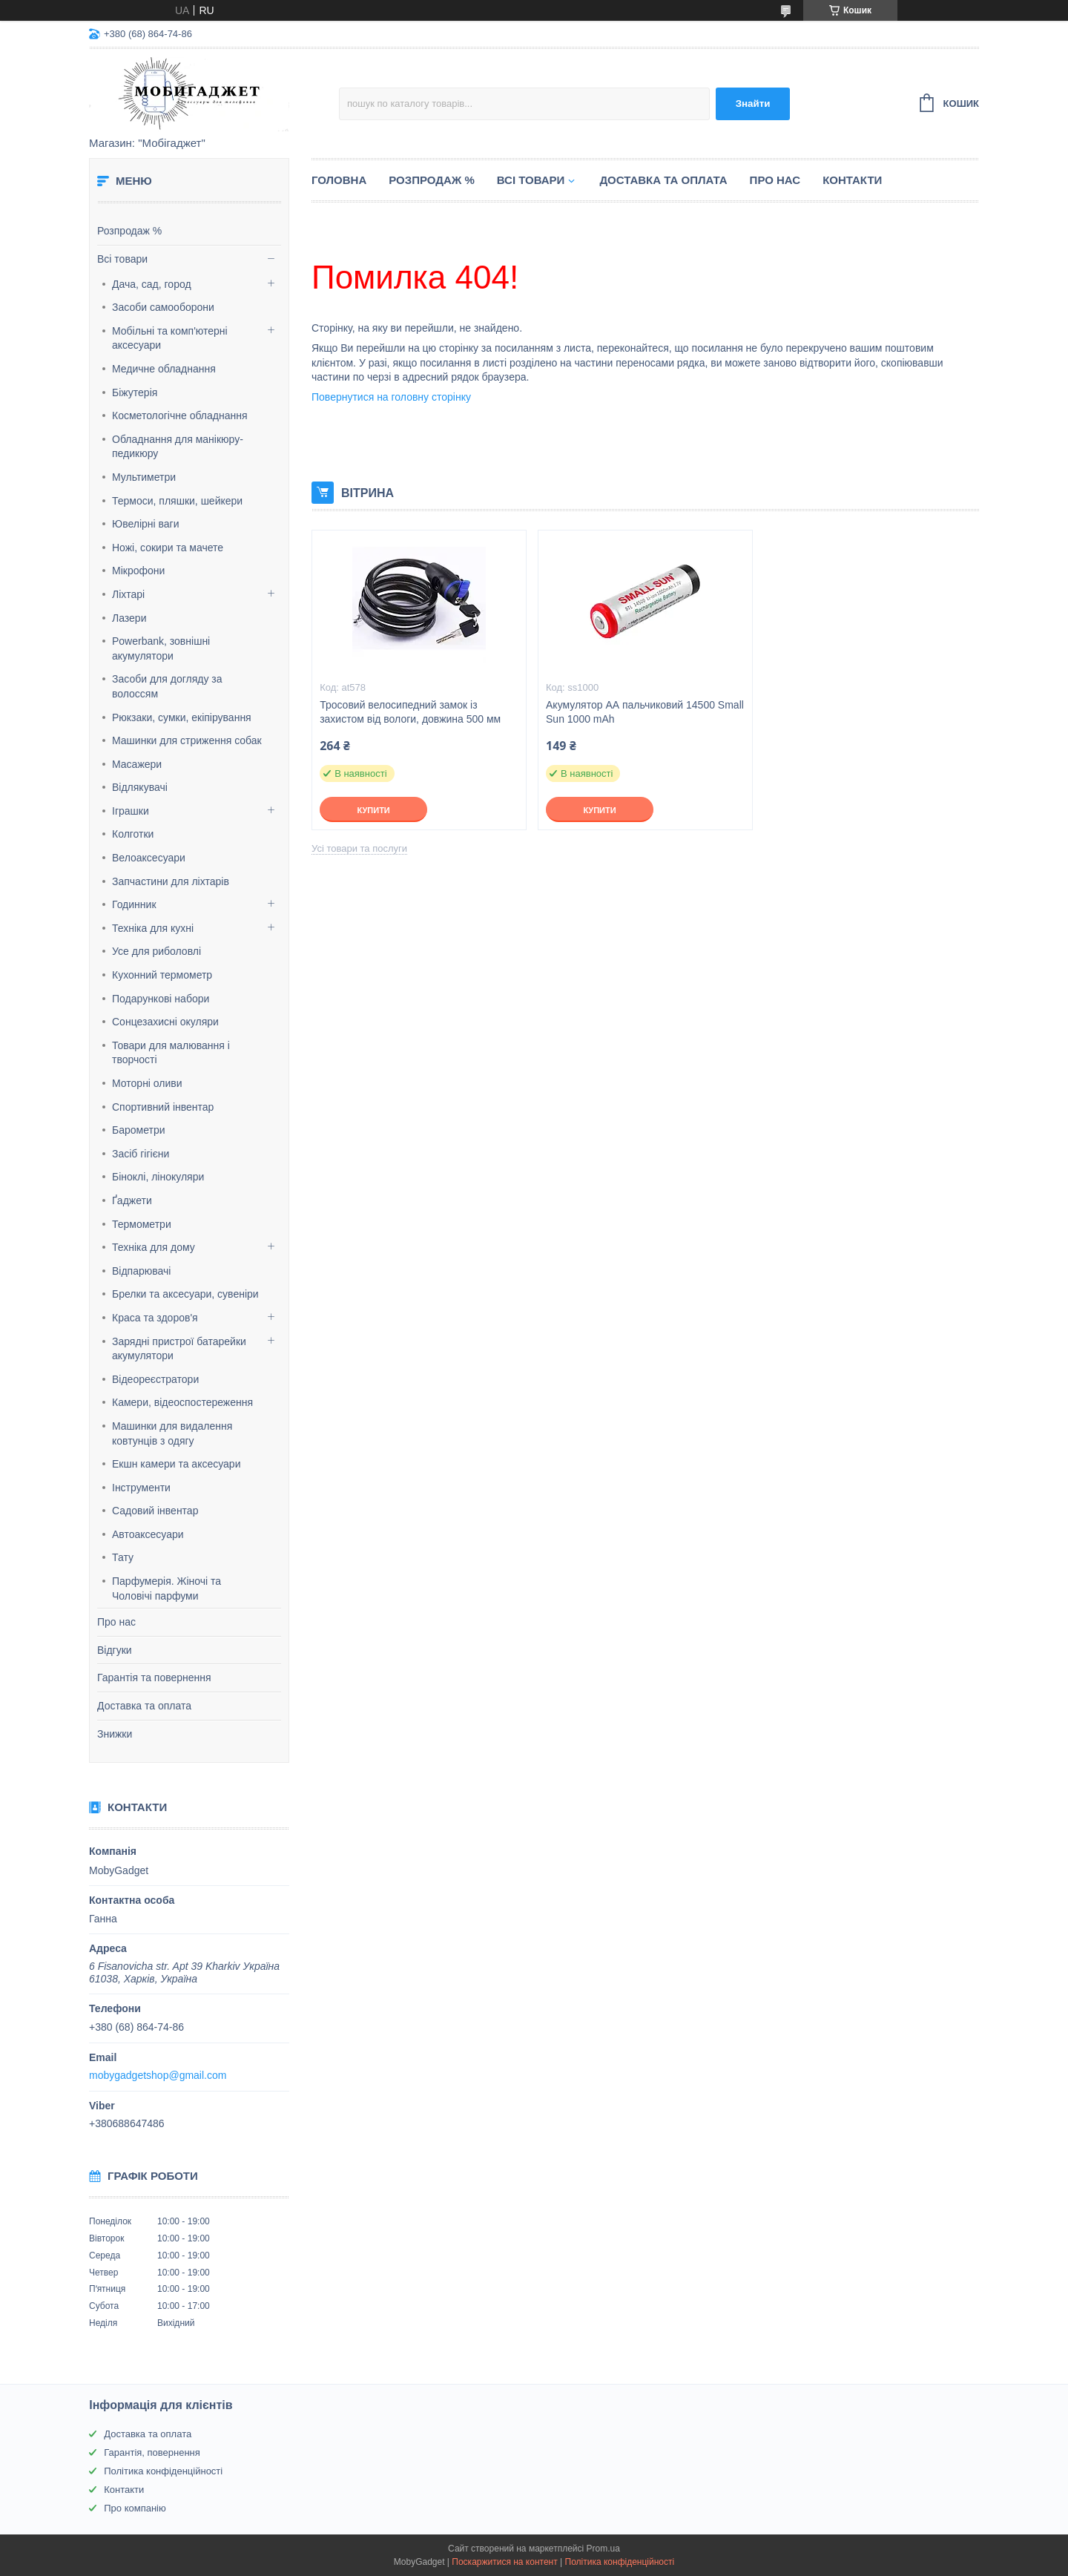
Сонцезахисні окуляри (165, 1022)
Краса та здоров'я (155, 1318)
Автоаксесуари (148, 1534)
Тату (123, 1557)
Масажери (137, 764)
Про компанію (135, 2508)
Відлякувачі (140, 787)
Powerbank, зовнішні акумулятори (161, 648)
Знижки (114, 1734)
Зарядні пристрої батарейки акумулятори (179, 1348)
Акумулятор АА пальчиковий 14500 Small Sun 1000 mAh (645, 712)
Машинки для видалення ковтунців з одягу (172, 1433)
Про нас (116, 1622)
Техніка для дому (153, 1247)
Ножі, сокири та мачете (167, 547)
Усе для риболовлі (156, 951)
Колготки (133, 834)
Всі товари (122, 259)
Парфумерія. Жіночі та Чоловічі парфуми (166, 1588)
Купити (373, 810)
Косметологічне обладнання (180, 415)
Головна (339, 179)
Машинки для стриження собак (187, 740)
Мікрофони (138, 570)
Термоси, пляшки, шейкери (177, 501)
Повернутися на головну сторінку (391, 397)
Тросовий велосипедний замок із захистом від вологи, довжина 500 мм (410, 712)
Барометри (138, 1130)
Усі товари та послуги (359, 848)
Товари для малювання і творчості (171, 1052)
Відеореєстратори (155, 1379)
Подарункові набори (160, 999)
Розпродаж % (129, 231)
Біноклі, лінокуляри (158, 1177)
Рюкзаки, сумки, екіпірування (181, 717)
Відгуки (114, 1650)
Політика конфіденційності (163, 2471)
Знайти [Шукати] (753, 103)
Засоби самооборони (163, 307)
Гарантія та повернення (154, 1677)
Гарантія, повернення (152, 2452)
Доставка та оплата (144, 1706)
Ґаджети (132, 1200)
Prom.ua (603, 2548)
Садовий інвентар (155, 1511)
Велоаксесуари (148, 858)
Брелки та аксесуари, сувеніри (185, 1294)
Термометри (141, 1224)
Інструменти (141, 1488)
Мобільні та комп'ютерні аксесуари (170, 338)
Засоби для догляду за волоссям (167, 686)
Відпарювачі (141, 1271)
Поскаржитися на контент (504, 2562)
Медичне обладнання (164, 369)
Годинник (134, 904)
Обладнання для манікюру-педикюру (177, 446)
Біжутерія (134, 392)
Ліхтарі (128, 594)
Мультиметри (144, 477)
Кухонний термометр (162, 975)
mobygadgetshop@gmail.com (157, 2075)
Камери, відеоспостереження (182, 1402)
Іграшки (130, 811)
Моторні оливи (147, 1083)
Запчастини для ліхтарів (170, 881)
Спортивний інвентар (163, 1107)
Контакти (852, 179)
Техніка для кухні (153, 928)
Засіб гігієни (140, 1154)
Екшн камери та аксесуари (176, 1464)
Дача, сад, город (151, 284)
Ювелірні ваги (145, 524)
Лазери (129, 618)
